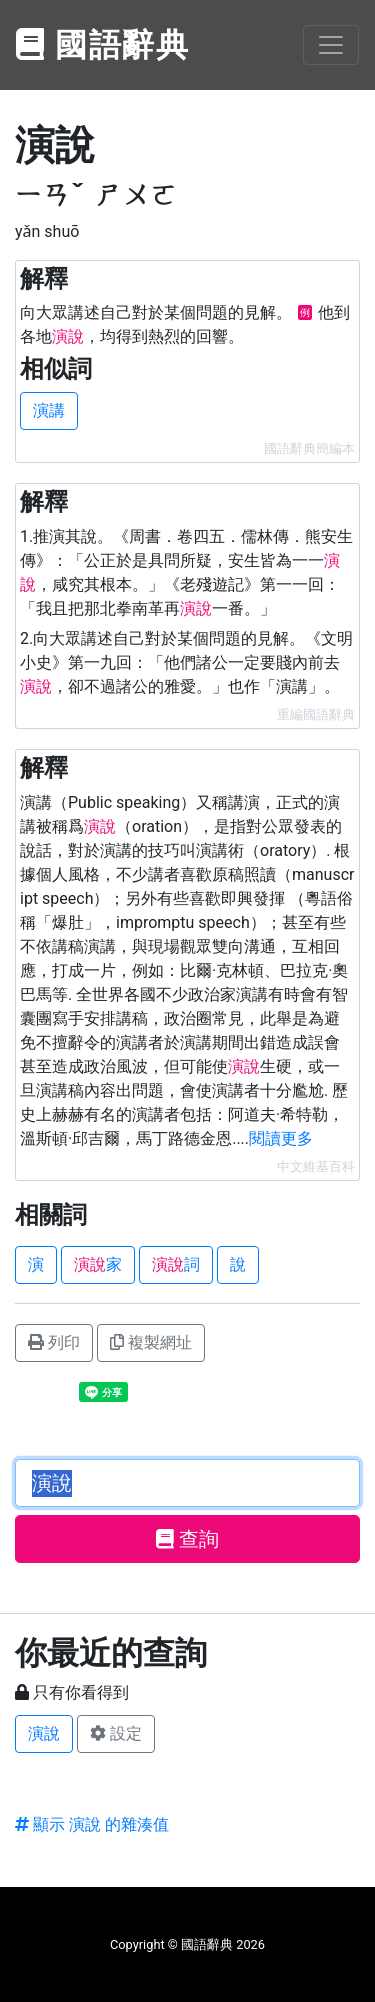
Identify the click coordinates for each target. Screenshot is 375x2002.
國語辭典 (103, 45)
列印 (54, 1342)
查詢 (187, 1539)
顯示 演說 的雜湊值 (92, 1824)
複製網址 (151, 1342)
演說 (44, 1733)
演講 (49, 410)
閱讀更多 (281, 1138)
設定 (116, 1733)
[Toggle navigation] (331, 45)
